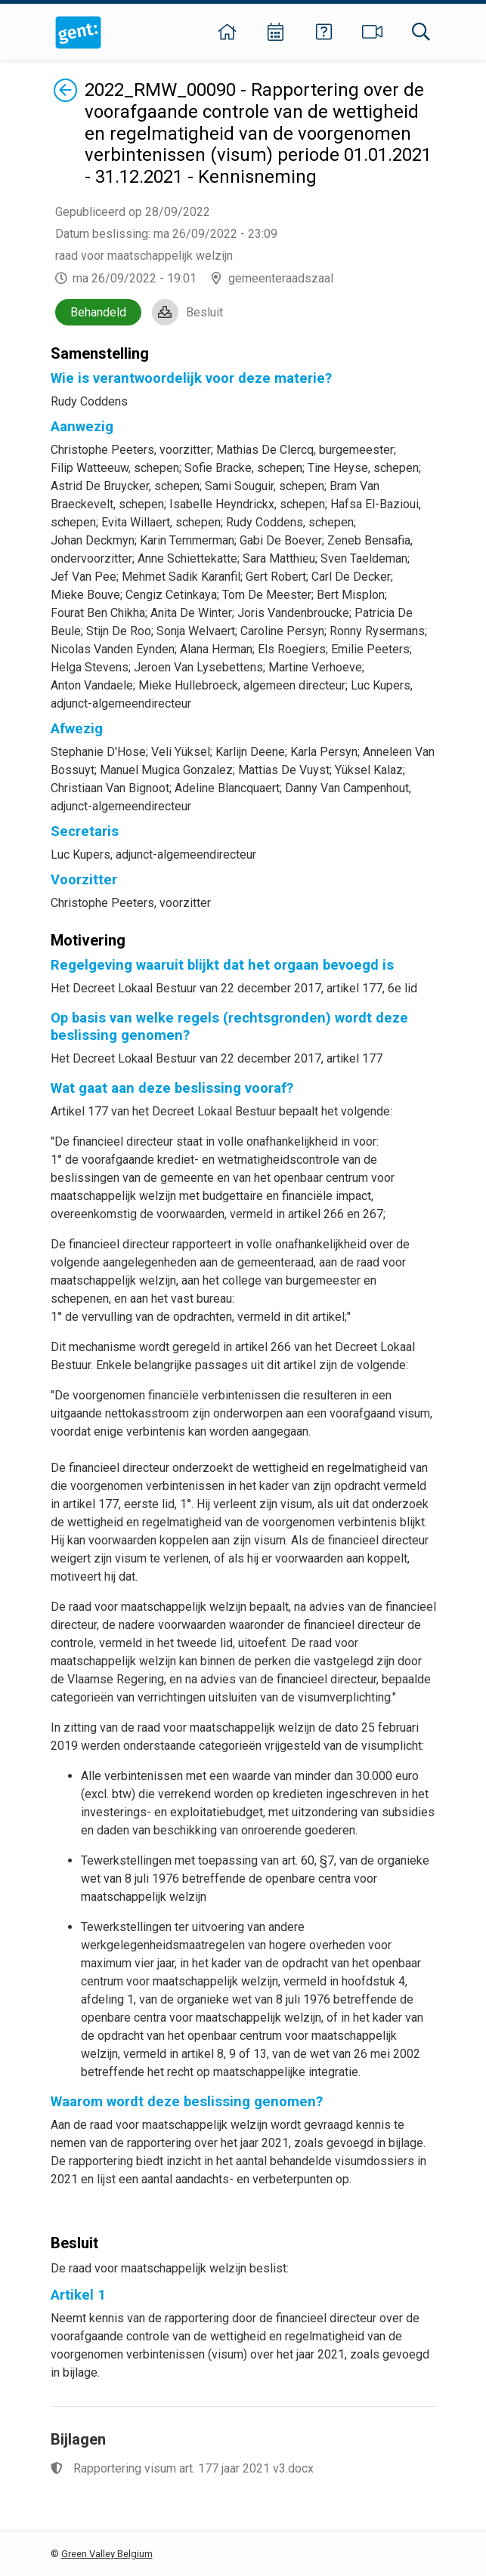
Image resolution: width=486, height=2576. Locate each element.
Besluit (204, 312)
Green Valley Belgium (107, 2553)
